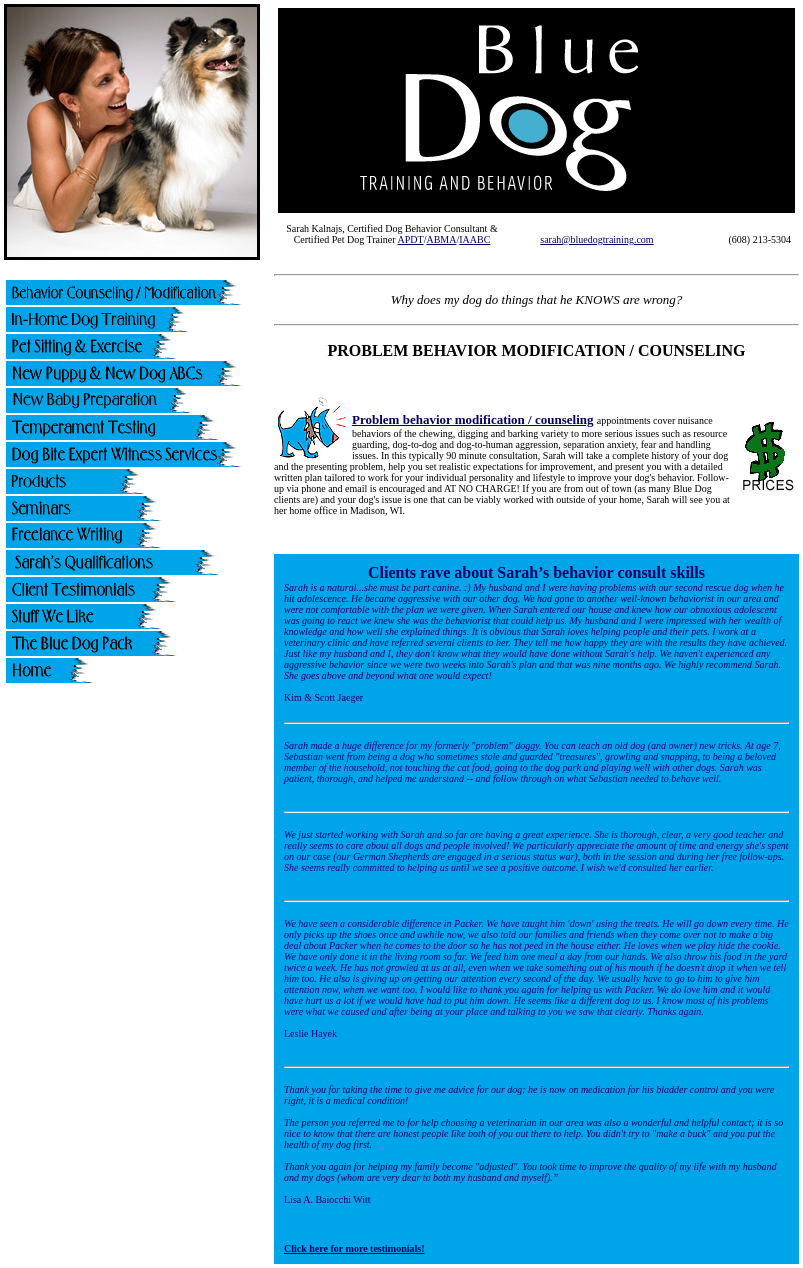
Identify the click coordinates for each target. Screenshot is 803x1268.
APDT (411, 239)
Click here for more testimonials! (354, 1248)
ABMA (441, 239)
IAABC (474, 239)
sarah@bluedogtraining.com (596, 239)
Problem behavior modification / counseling (472, 419)
